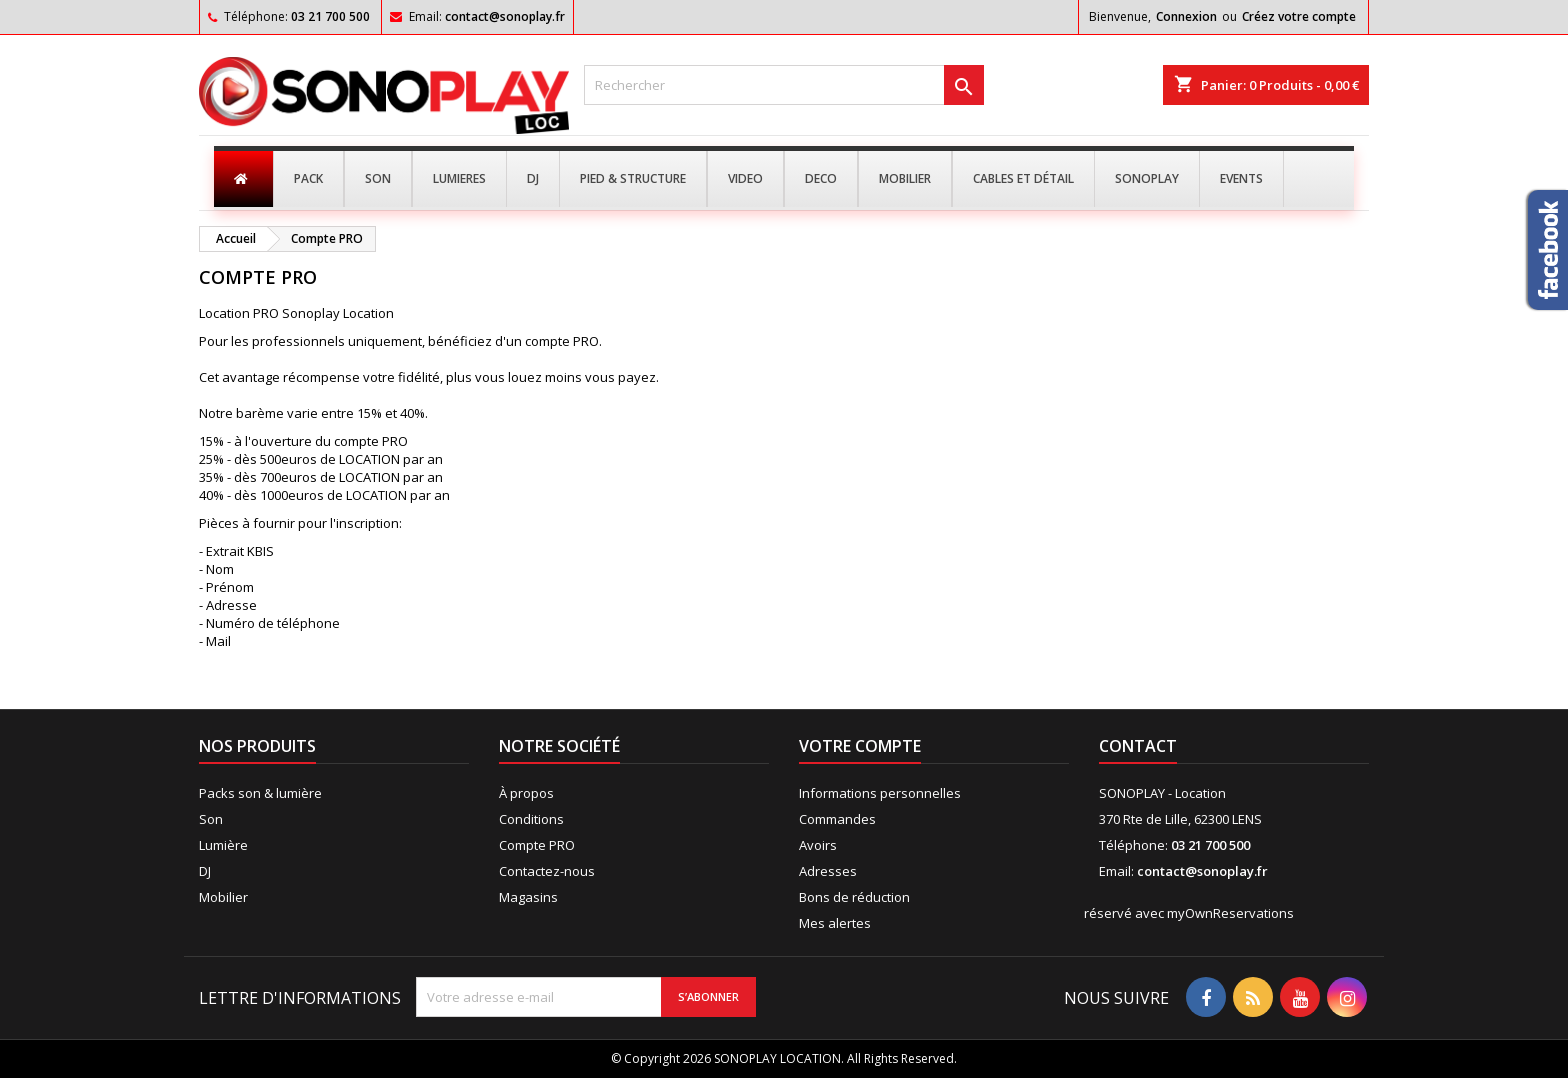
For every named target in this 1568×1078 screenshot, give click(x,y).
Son (211, 819)
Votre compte (860, 746)
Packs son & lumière (260, 793)
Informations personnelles (880, 793)
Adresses (828, 871)
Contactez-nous (547, 871)
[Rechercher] (784, 85)
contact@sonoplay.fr (505, 16)
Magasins (528, 897)
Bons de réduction (854, 897)
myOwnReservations (1230, 913)
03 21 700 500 (330, 16)
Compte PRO (537, 845)
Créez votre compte (1299, 16)
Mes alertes (835, 923)
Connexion (1186, 16)
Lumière (223, 845)
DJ (205, 871)
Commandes (837, 819)
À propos (526, 793)
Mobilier (223, 897)
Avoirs (818, 845)
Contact (1138, 746)
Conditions (531, 819)
